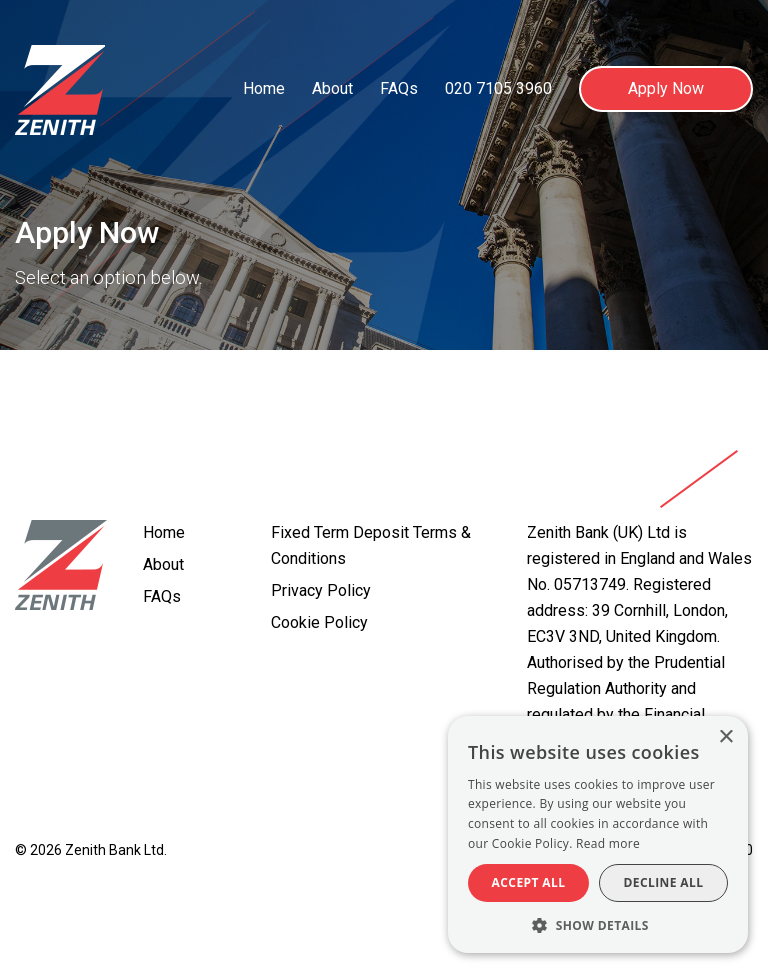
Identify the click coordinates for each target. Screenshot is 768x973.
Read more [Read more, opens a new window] (608, 843)
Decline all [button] (664, 882)
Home (264, 88)
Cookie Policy (319, 622)
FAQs (399, 88)
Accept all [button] (529, 882)
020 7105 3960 (498, 88)
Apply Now (666, 88)
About (332, 88)
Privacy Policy (321, 590)
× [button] (725, 737)
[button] (598, 924)
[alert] (598, 834)
